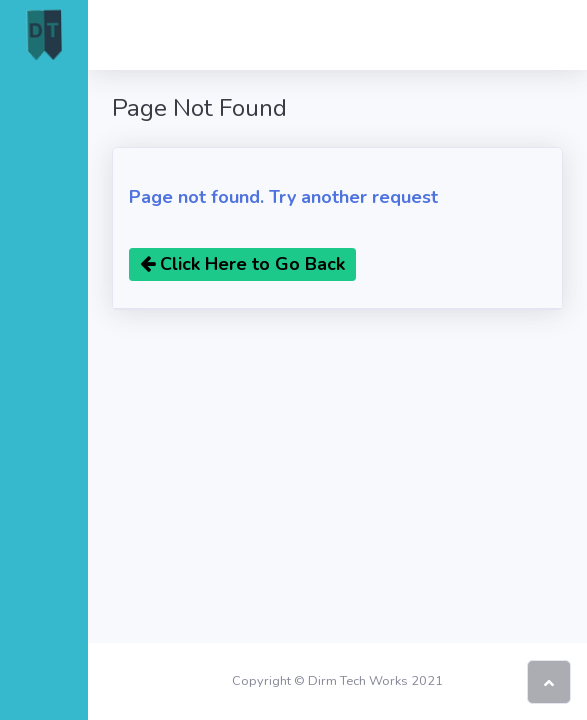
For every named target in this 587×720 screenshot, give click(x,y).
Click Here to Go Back (242, 264)
